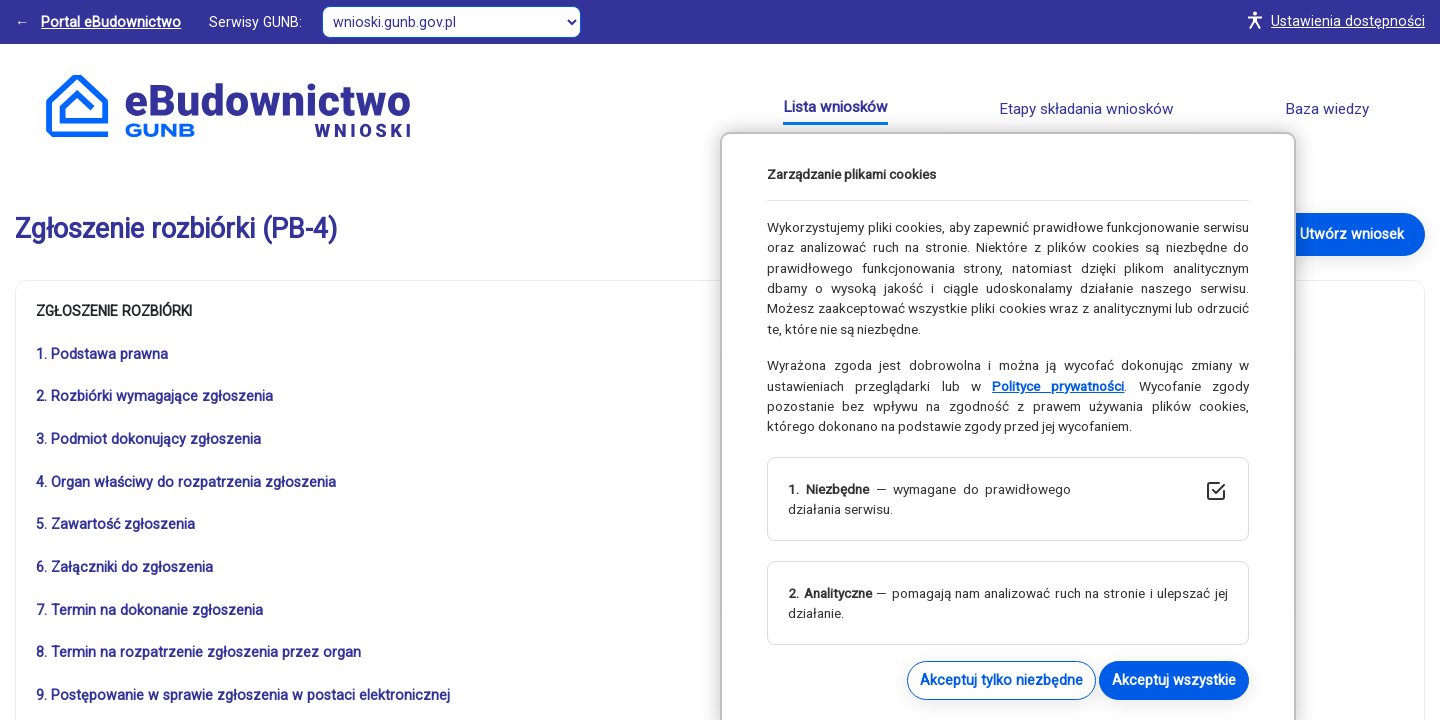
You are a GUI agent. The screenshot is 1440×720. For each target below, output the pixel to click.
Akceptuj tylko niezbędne (1001, 680)
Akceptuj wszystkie (1174, 680)
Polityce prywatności (1058, 386)
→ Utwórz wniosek (1343, 234)
